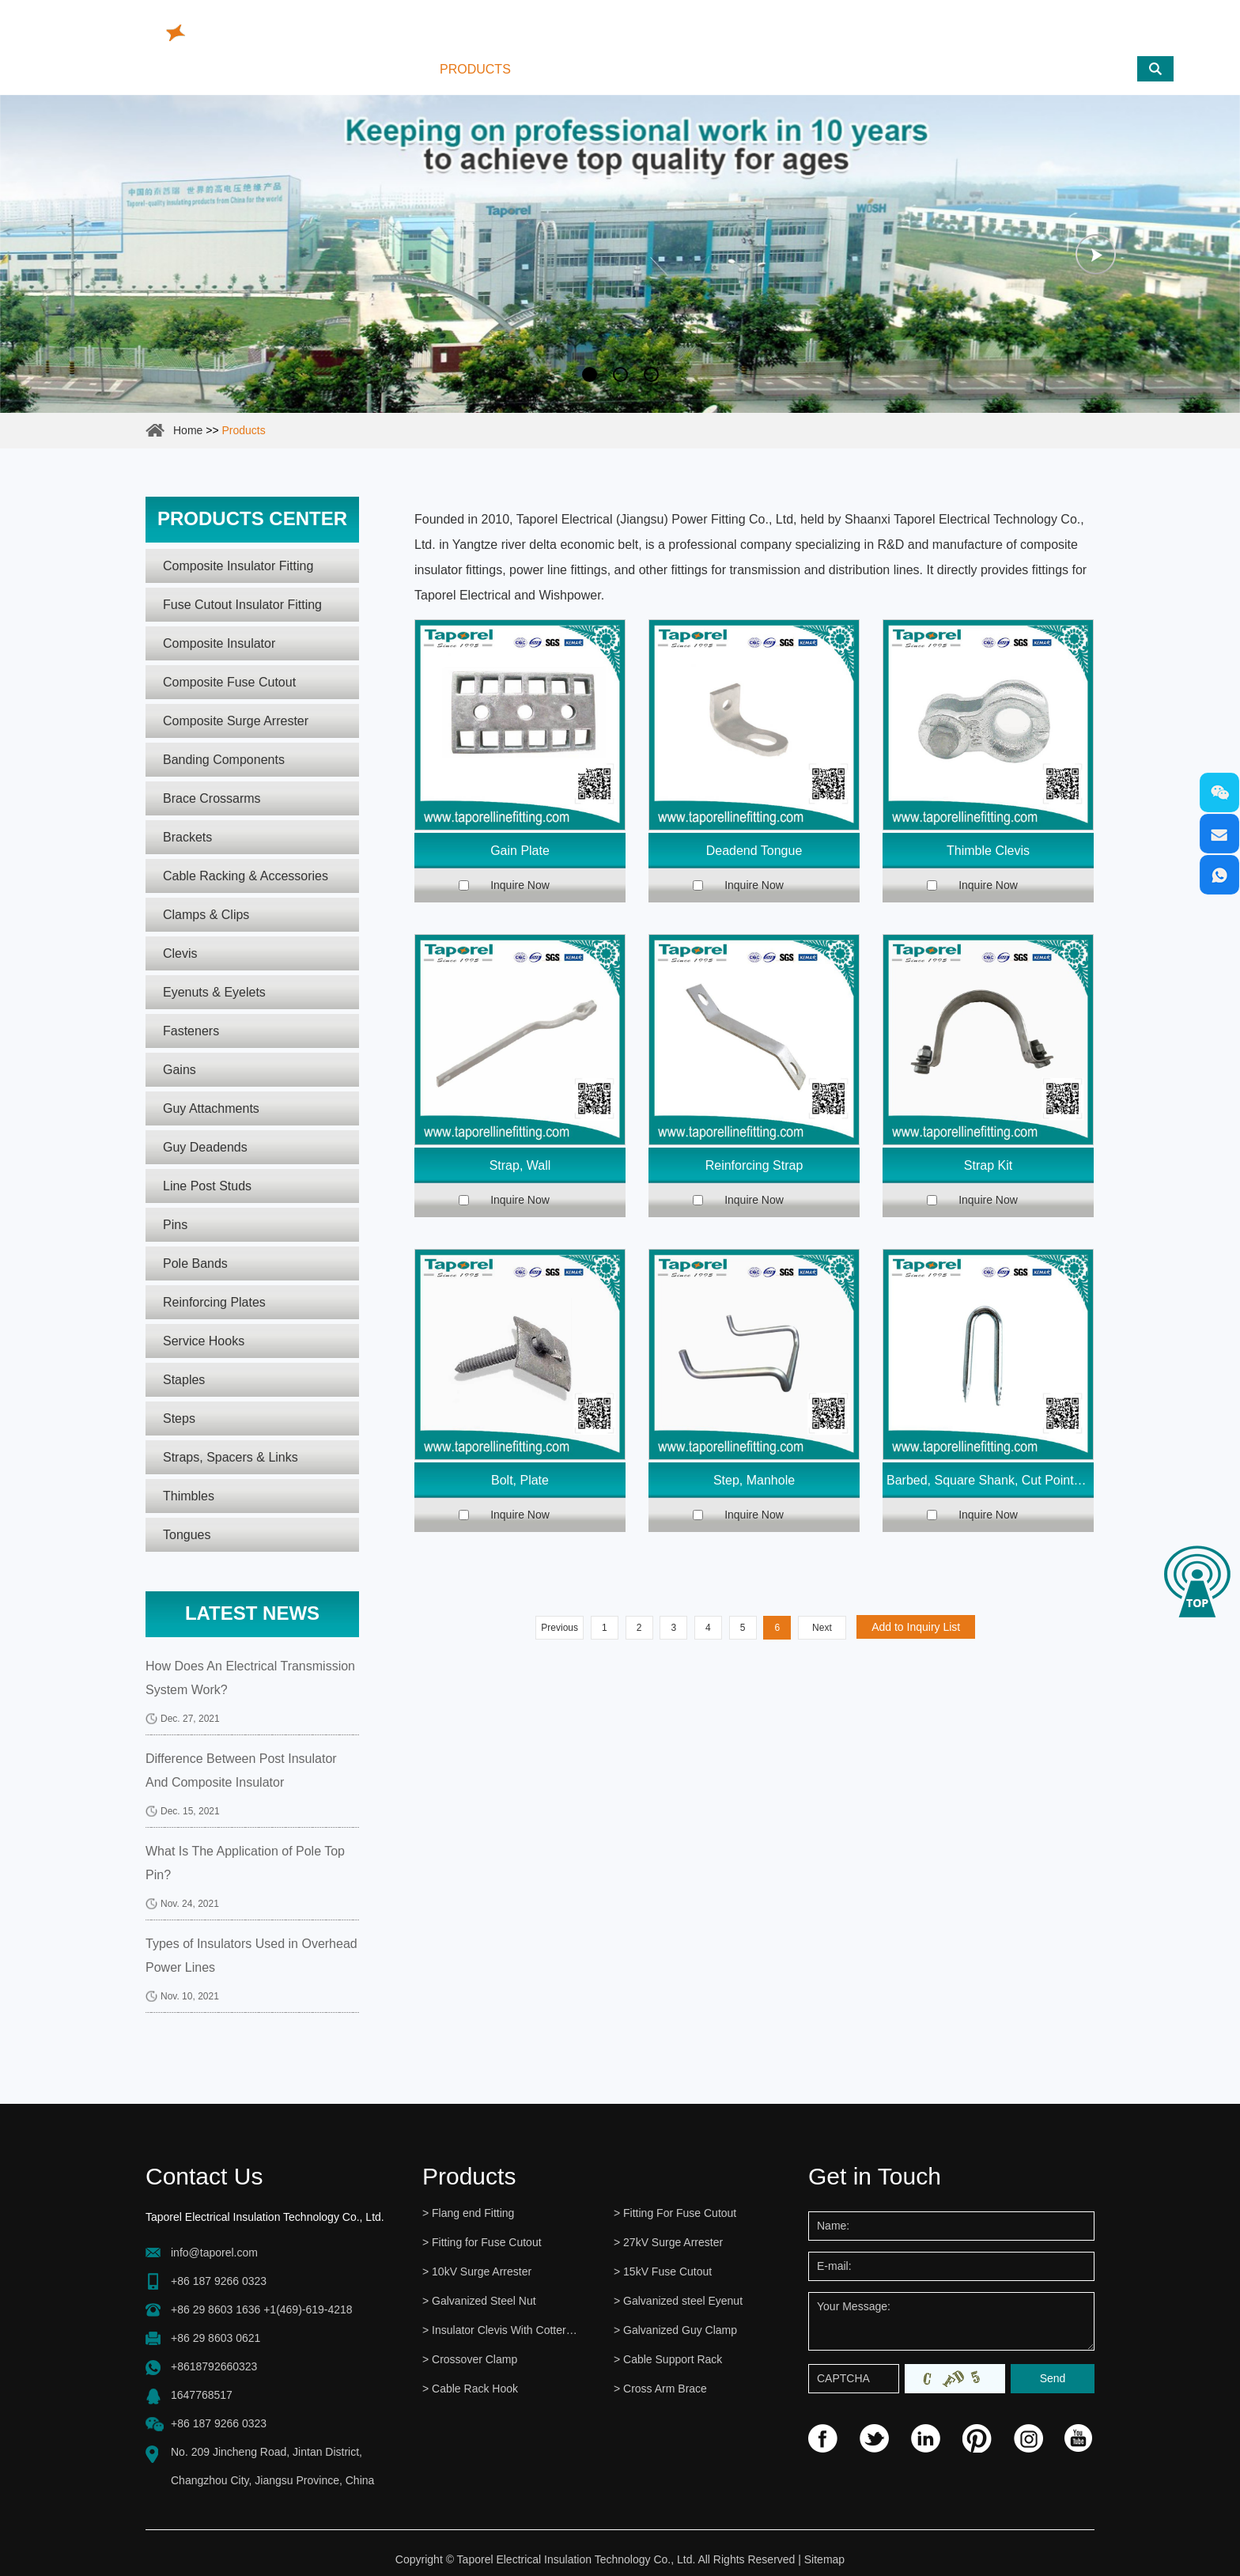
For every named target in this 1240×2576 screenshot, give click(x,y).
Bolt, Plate (520, 1480)
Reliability (690, 69)
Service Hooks (203, 1341)
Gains (179, 1069)
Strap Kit (988, 1165)
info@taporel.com (582, 23)
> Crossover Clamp (469, 2359)
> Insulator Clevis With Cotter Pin (500, 2330)
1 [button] (589, 374)
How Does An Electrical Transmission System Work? (250, 1678)
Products (475, 69)
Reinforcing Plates (214, 1302)
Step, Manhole (754, 1480)
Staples (184, 1379)
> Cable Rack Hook (470, 2388)
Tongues (187, 1534)
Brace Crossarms (212, 798)
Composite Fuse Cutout (229, 682)
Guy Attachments (211, 1108)
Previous (559, 1627)
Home (382, 69)
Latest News (252, 1613)
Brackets (187, 837)
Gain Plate (520, 850)
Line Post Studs (207, 1186)
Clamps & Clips (206, 914)
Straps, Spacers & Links (230, 1457)
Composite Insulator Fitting (238, 566)
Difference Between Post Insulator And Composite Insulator (241, 1770)
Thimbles (188, 1496)
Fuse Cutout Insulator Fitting (242, 604)
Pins (175, 1224)
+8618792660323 (214, 2366)
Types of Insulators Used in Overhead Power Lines (251, 1955)
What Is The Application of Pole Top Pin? (245, 1863)
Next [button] (1096, 254)
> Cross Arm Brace (660, 2388)
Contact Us (883, 69)
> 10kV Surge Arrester (476, 2271)
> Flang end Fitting (468, 2213)
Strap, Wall (520, 1165)
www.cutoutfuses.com (1092, 27)
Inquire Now (520, 885)
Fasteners (191, 1031)
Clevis (180, 953)
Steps (179, 1418)
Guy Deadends (205, 1147)
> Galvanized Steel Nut (479, 2300)
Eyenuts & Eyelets (214, 992)
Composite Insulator (219, 643)
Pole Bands (195, 1263)
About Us (582, 69)
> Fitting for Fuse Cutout (482, 2242)
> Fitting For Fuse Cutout (675, 2213)
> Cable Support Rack (668, 2359)
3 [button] (651, 374)
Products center (252, 518)
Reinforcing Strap (754, 1165)
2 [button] (620, 374)
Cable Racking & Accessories (245, 876)
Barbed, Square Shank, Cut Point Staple (990, 1480)
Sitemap (824, 2559)
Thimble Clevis (988, 850)
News (785, 69)
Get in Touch (874, 2176)
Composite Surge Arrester (235, 721)
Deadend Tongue (754, 850)
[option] (620, 254)
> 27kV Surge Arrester (668, 2242)
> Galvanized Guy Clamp (675, 2330)
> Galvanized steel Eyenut (678, 2300)
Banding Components (224, 759)
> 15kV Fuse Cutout (663, 2271)
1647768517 (201, 2395)
